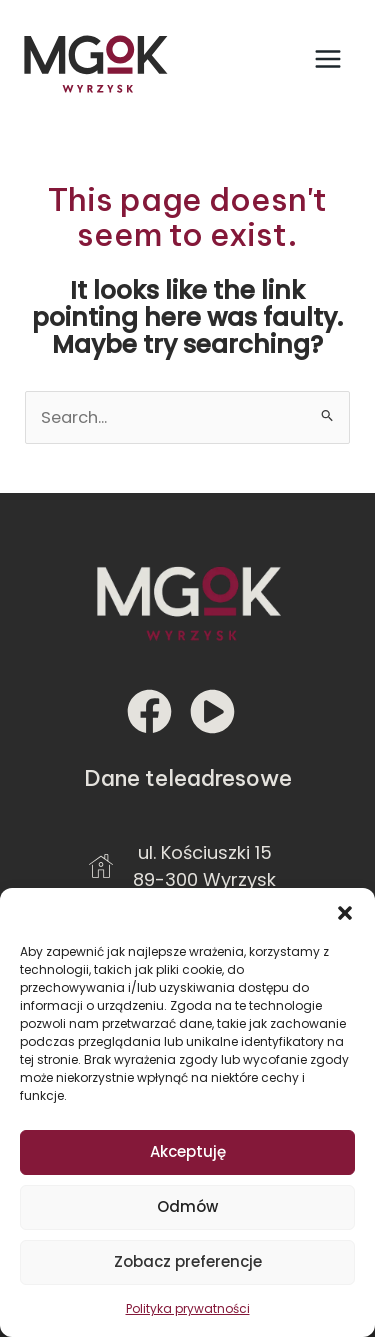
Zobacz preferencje (188, 1261)
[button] (345, 913)
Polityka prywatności (188, 1308)
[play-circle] (219, 711)
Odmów (187, 1206)
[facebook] (156, 711)
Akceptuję (188, 1151)
